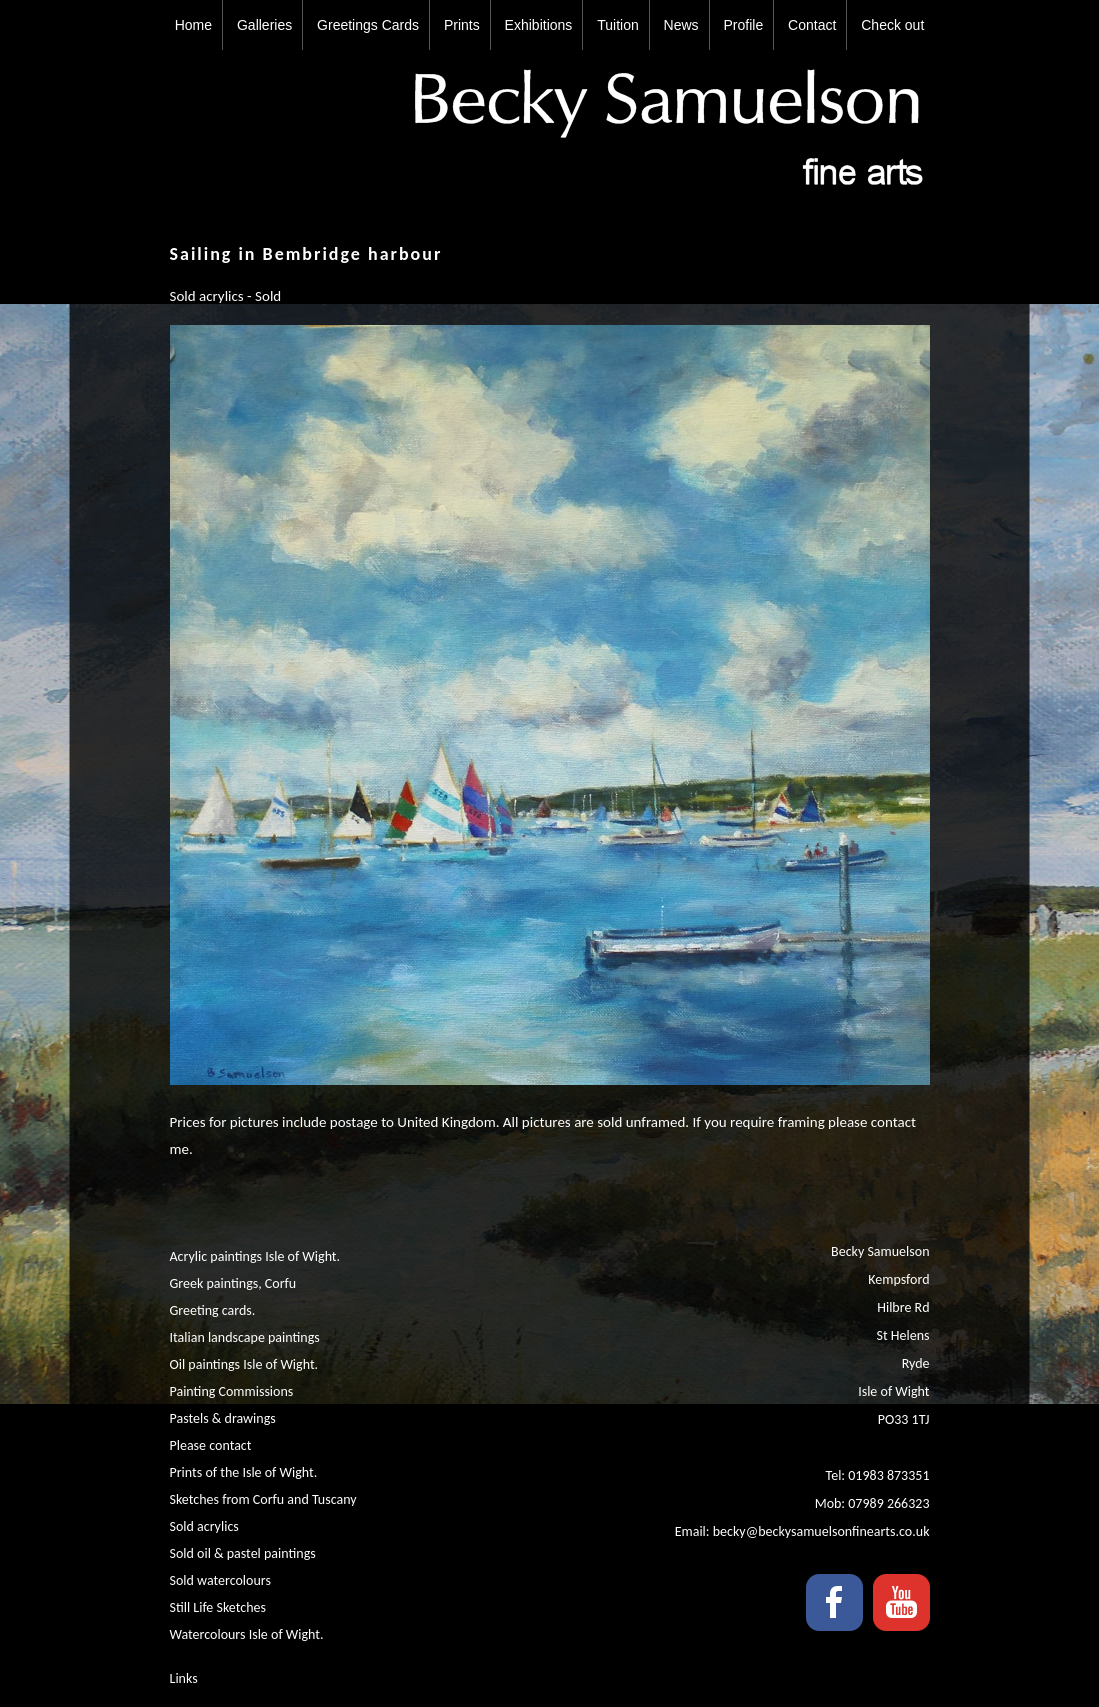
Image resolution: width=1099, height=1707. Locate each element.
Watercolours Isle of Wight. (247, 1634)
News (681, 25)
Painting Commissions (232, 1391)
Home (193, 25)
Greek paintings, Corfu (233, 1283)
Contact (812, 25)
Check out (892, 25)
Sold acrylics (204, 1526)
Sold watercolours (220, 1580)
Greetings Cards (368, 25)
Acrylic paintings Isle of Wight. (255, 1256)
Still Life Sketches (218, 1607)
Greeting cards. (213, 1310)
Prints (462, 25)
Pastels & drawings (223, 1418)
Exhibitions (539, 25)
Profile (744, 25)
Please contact (211, 1445)
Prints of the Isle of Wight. (244, 1472)
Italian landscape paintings (245, 1337)
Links (184, 1678)
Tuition (618, 25)
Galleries (264, 25)
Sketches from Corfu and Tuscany (263, 1499)
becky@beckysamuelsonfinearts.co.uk (821, 1531)
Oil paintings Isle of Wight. (244, 1364)
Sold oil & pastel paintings (243, 1553)
